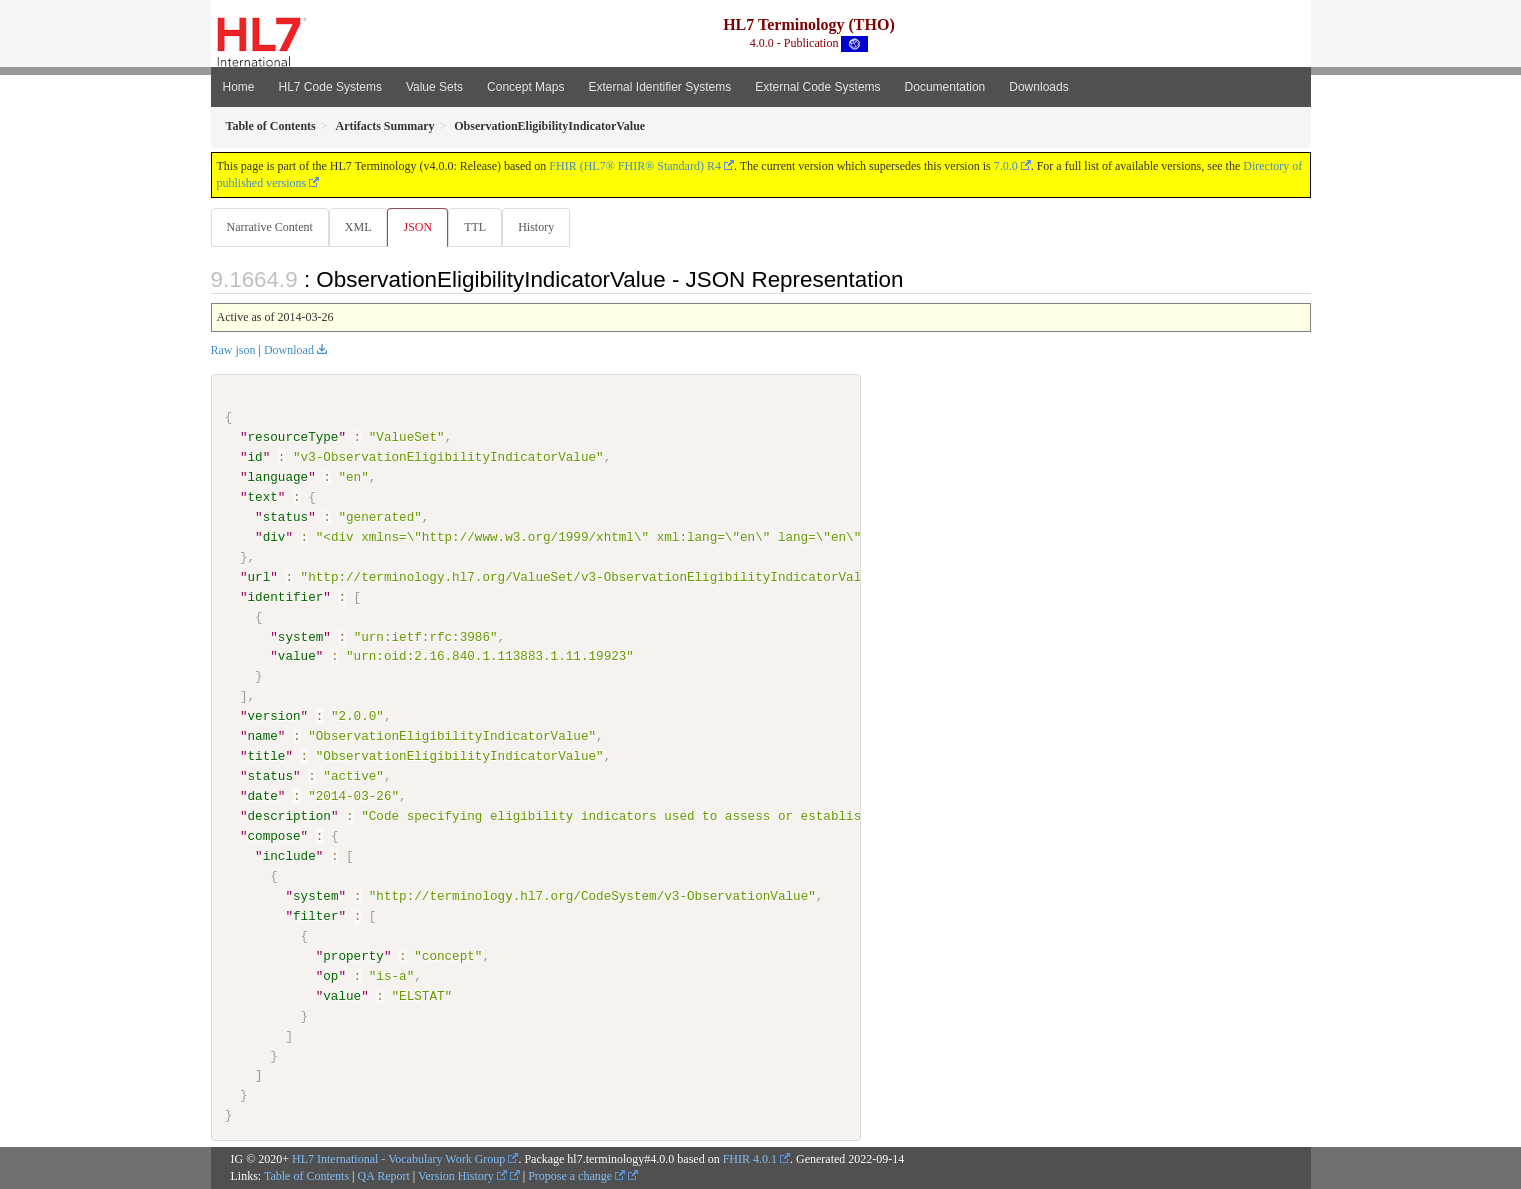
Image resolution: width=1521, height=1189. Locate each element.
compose (274, 837)
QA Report (384, 1176)
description (289, 817)
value (297, 657)
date (263, 797)
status (285, 518)
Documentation (945, 87)
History (544, 227)
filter (315, 916)
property (353, 956)
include (289, 857)
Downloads (1038, 87)
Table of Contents (306, 1176)
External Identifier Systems (659, 87)
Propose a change (576, 1176)
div (274, 538)
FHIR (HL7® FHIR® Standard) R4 (635, 166)
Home (239, 87)
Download (289, 351)
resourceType (293, 438)
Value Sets (434, 87)
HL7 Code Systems (330, 87)
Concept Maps (525, 87)
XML (360, 227)
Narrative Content (270, 227)
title (267, 757)
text (263, 498)
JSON (421, 227)
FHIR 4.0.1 (750, 1160)
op (330, 976)
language (278, 478)
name (263, 737)
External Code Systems (817, 87)
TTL (481, 227)
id (255, 458)
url (259, 578)
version (274, 717)
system (300, 637)
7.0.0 (1006, 166)
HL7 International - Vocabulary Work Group (398, 1160)
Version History (462, 1176)
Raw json (233, 351)
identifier (286, 597)
